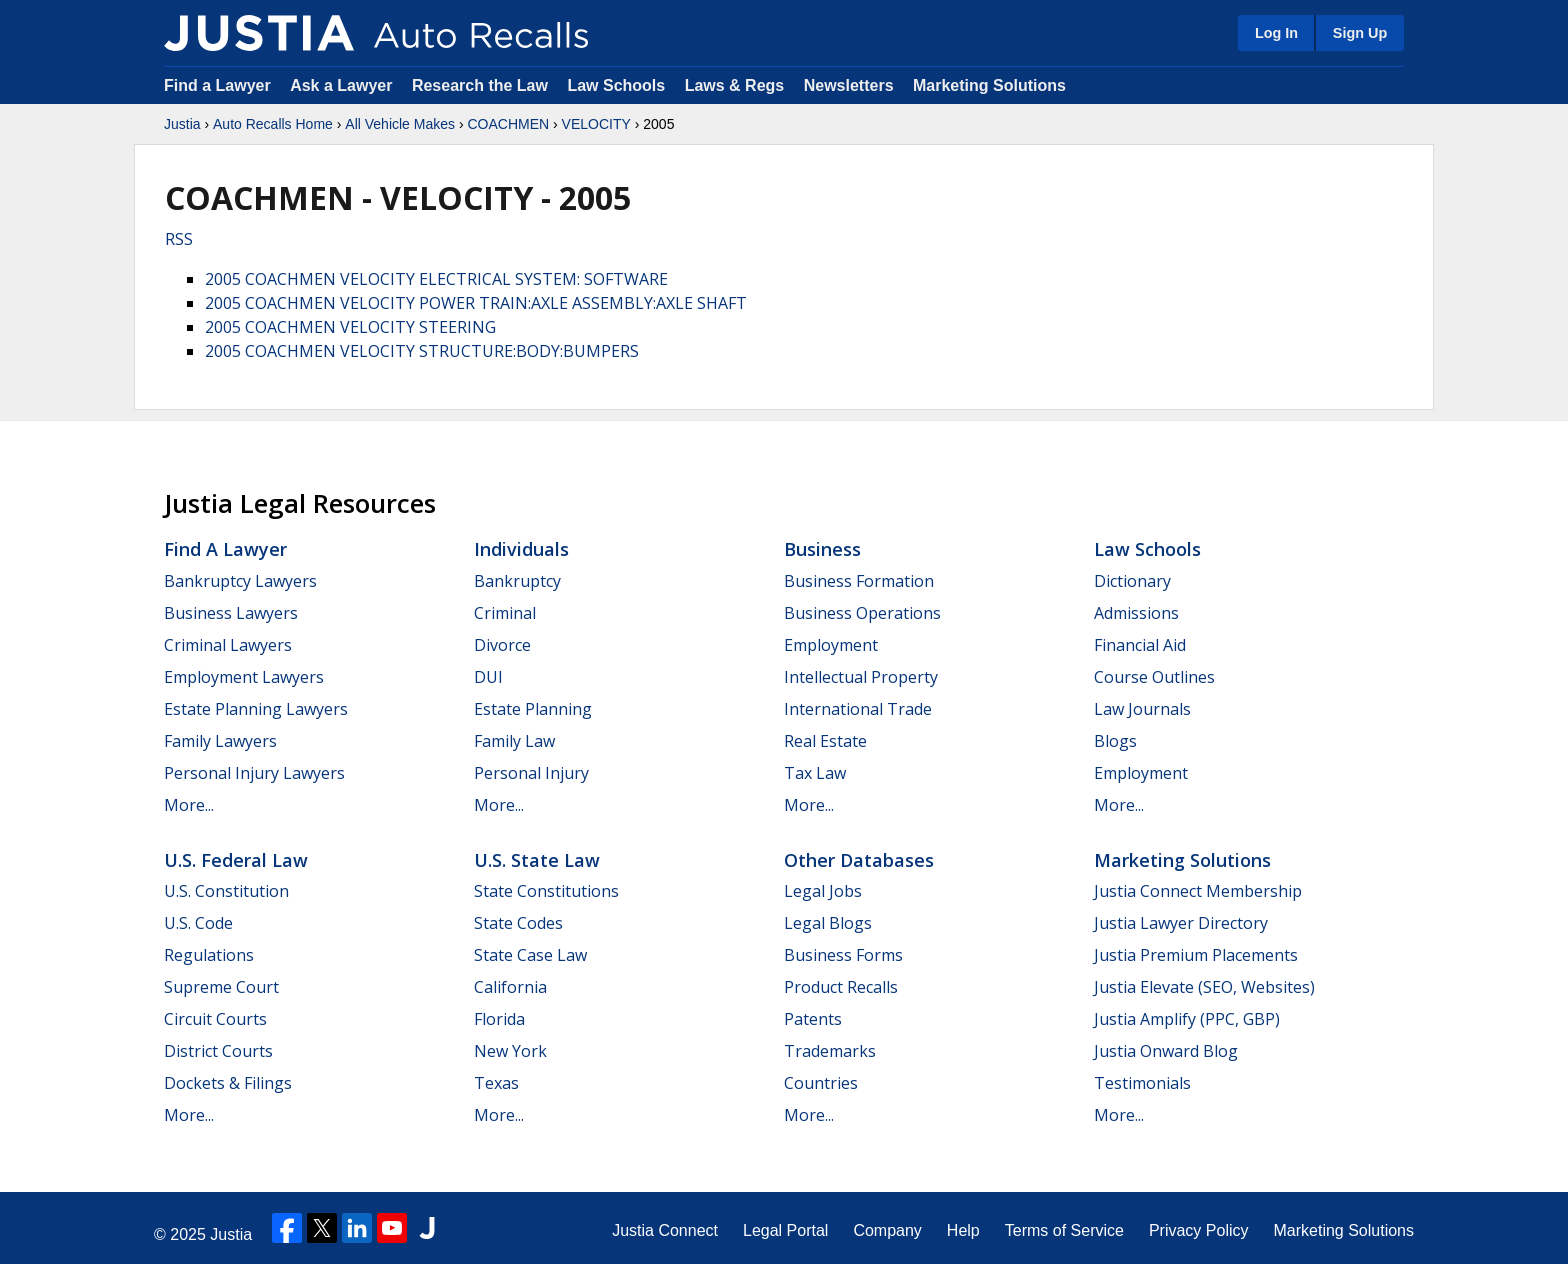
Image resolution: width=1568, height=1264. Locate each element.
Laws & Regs (735, 85)
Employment (831, 645)
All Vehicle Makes (400, 124)
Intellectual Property (861, 677)
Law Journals (1142, 709)
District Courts (218, 1051)
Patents (813, 1019)
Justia (182, 124)
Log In (1276, 33)
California (510, 987)
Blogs (1115, 741)
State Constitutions (546, 891)
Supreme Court (221, 987)
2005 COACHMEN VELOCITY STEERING (350, 327)
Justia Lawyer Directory (1181, 923)
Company (887, 1230)
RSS (179, 239)
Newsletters (849, 85)
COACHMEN (508, 124)
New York (510, 1051)
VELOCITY (596, 124)
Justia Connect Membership (1198, 891)
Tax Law (815, 773)
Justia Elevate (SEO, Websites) (1204, 987)
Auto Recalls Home (273, 124)
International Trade (858, 709)
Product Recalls (841, 987)
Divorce (502, 645)
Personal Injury (531, 773)
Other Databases (859, 860)
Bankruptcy (517, 581)
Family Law (514, 741)
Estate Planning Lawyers (256, 709)
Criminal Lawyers (228, 645)
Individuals (521, 549)
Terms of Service (1064, 1230)
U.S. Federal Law (236, 860)
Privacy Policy (1199, 1230)
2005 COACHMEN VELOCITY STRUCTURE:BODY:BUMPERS (422, 351)
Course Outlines (1154, 677)
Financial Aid (1140, 645)
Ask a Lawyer (343, 85)
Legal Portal (785, 1230)
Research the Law (480, 85)
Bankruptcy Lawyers (240, 581)
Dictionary (1132, 581)
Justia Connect (665, 1230)
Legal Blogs (828, 923)
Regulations (209, 955)
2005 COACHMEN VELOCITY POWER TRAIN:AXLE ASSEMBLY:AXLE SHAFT (476, 303)
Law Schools (616, 85)
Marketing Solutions (989, 85)
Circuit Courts (215, 1019)
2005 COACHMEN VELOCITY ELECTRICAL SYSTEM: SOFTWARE (436, 279)
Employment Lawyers (244, 677)
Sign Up (1360, 33)
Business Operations (862, 613)
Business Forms (843, 955)
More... (189, 805)
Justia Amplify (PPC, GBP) (1187, 1019)
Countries (821, 1083)
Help (963, 1230)
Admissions (1136, 613)
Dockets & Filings (228, 1083)
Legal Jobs (823, 891)
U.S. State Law (537, 860)
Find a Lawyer (217, 85)
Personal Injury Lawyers (254, 773)
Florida (499, 1019)
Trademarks (830, 1051)
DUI (488, 677)
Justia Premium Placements (1196, 955)
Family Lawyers (220, 741)
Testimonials (1142, 1083)
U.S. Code (198, 923)
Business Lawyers (231, 613)
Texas (496, 1083)
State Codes (518, 923)
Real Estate (825, 741)
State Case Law (530, 955)
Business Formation (859, 581)
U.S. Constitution (226, 891)
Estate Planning (533, 709)
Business (822, 549)
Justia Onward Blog (1166, 1051)
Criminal (505, 613)
